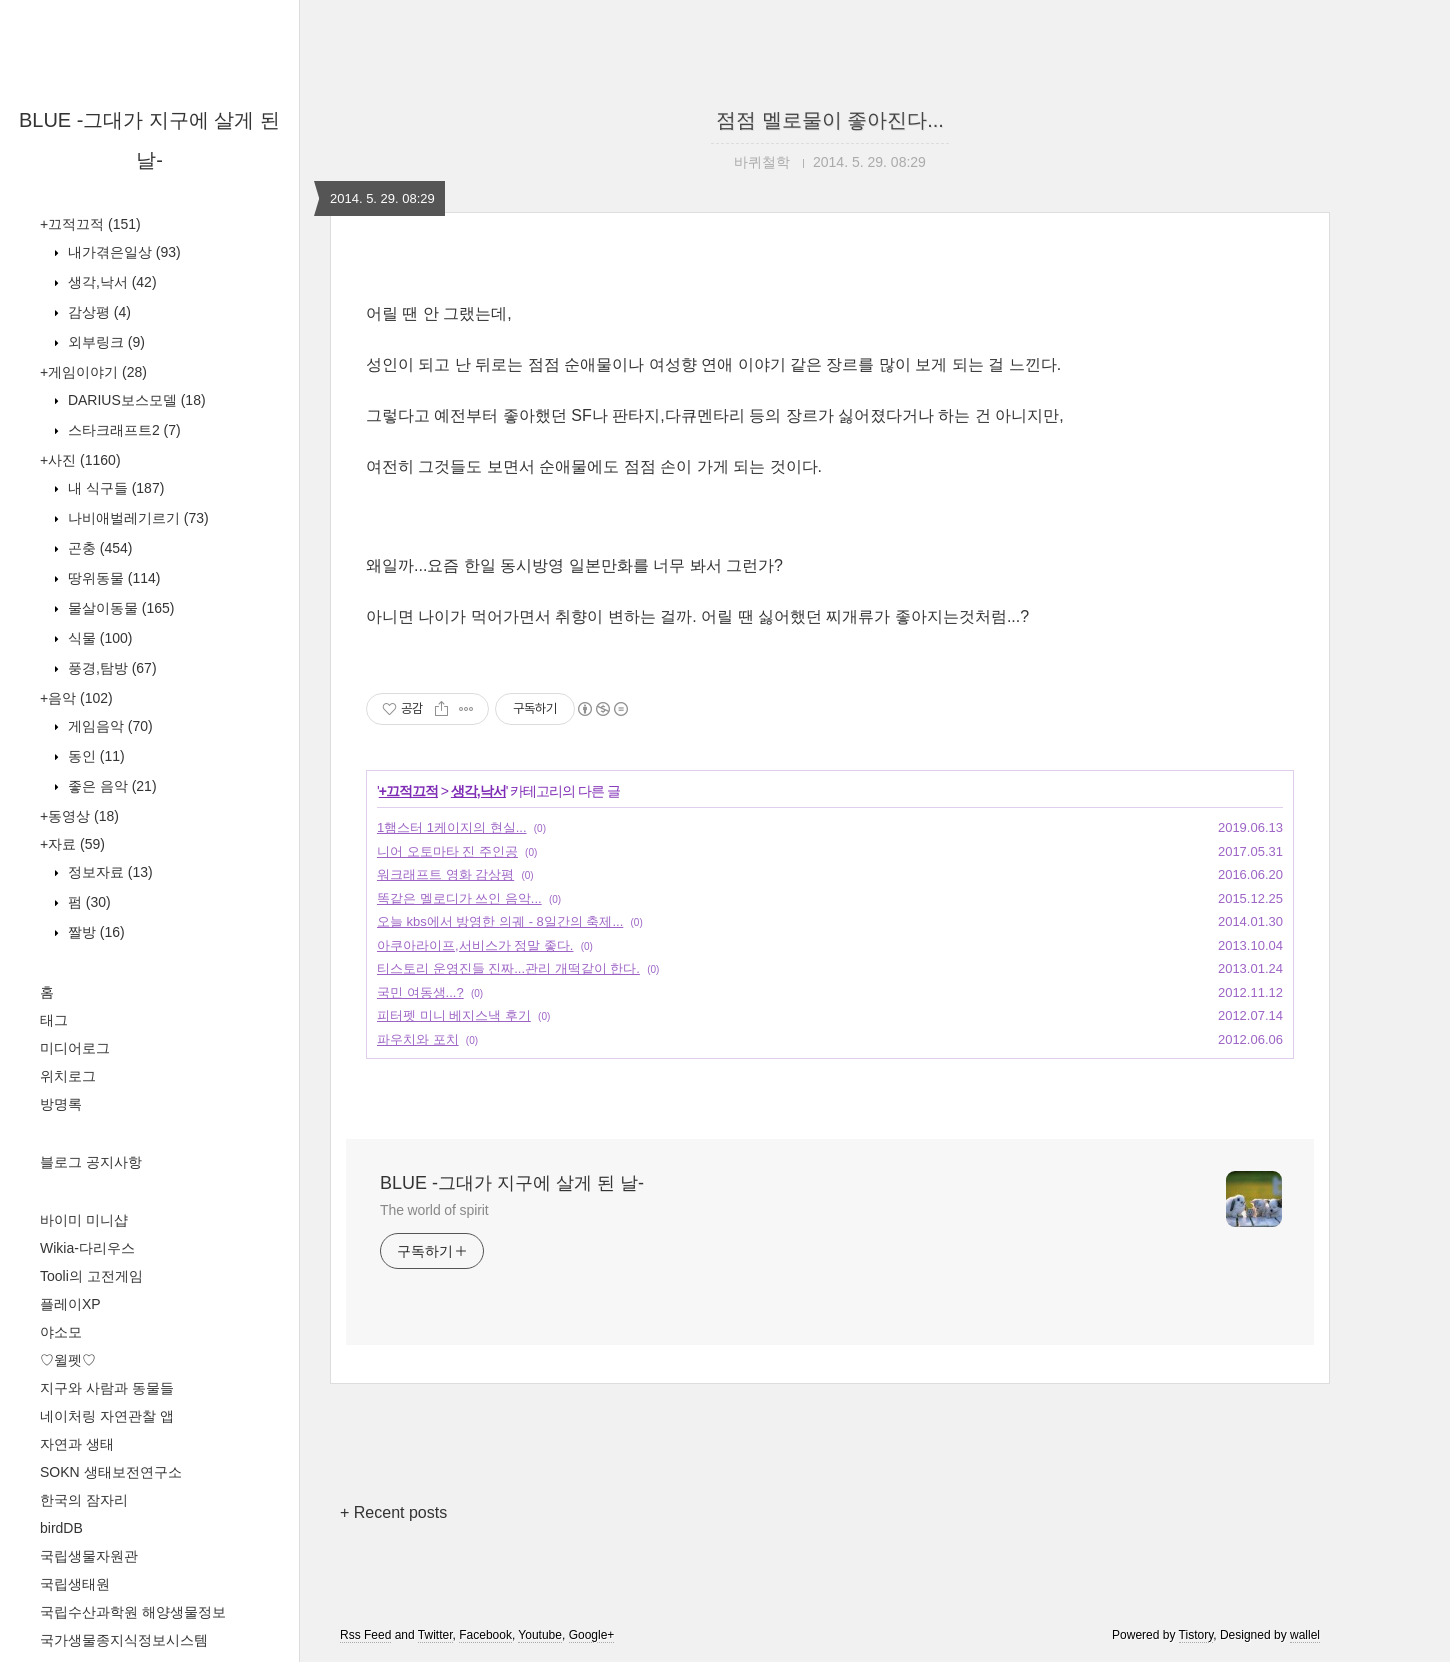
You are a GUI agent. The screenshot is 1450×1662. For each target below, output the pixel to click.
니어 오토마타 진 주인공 (447, 851)
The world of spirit (434, 1210)
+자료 (72, 844)
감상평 (97, 312)
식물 (98, 638)
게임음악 (108, 726)
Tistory (1196, 1635)
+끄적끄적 (90, 224)
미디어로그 (75, 1048)
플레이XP (70, 1304)
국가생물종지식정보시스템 (124, 1640)
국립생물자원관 (89, 1556)
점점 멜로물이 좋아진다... (830, 120)
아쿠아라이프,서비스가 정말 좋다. (475, 945)
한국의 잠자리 (84, 1500)
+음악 (76, 698)
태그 (54, 1020)
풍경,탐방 (110, 668)
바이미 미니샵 (84, 1220)
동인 (94, 756)
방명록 (61, 1104)
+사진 (80, 460)
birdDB (61, 1528)
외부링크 (104, 342)
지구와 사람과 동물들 (107, 1388)
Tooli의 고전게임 (91, 1276)
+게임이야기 (93, 372)
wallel (1305, 1635)
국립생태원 (75, 1584)
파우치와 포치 (418, 1039)
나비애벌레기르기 (136, 518)
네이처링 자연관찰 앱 (107, 1416)
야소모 (61, 1332)
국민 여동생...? (420, 992)
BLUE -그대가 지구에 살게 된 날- (512, 1183)
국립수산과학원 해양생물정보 (133, 1612)
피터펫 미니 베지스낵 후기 (454, 1015)
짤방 (94, 932)
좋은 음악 (110, 786)
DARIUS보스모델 (135, 400)
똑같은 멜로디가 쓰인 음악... (459, 898)
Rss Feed (365, 1635)
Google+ (592, 1635)
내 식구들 (114, 488)
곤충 (98, 548)
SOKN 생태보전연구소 (111, 1472)
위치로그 (68, 1076)
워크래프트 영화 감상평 (445, 874)
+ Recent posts (393, 1512)
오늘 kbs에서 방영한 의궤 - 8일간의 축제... (500, 921)
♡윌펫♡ (68, 1360)
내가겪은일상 (122, 252)
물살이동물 (119, 608)
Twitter (435, 1635)
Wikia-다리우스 (87, 1248)
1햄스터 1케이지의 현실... (452, 827)
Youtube (540, 1635)
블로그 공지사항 (91, 1162)
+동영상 (79, 816)
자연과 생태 (77, 1444)
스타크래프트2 (122, 430)
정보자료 (108, 872)
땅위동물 (112, 578)
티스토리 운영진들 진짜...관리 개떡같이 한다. (508, 968)
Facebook (485, 1635)
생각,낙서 (110, 282)
